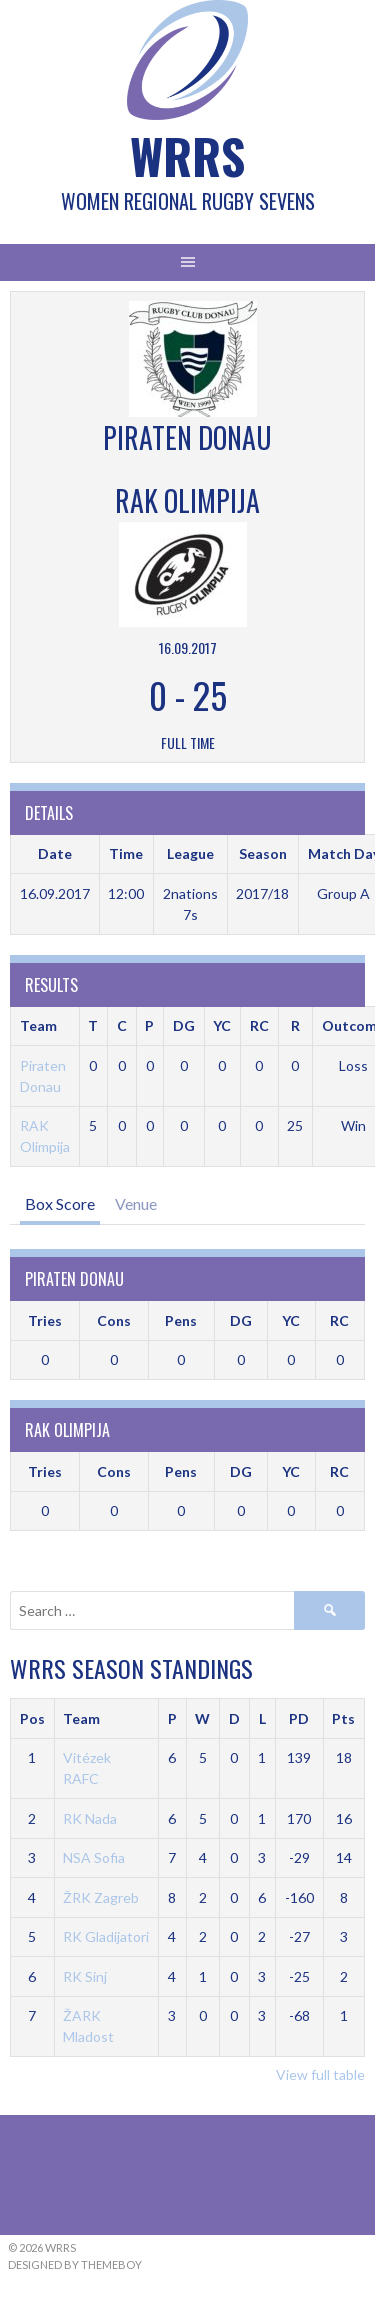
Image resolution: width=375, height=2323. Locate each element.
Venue (136, 1203)
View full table (320, 2074)
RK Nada (90, 1818)
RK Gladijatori (106, 1936)
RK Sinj (85, 1976)
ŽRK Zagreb (101, 1897)
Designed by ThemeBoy (75, 2264)
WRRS (187, 155)
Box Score (60, 1203)
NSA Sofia (94, 1857)
